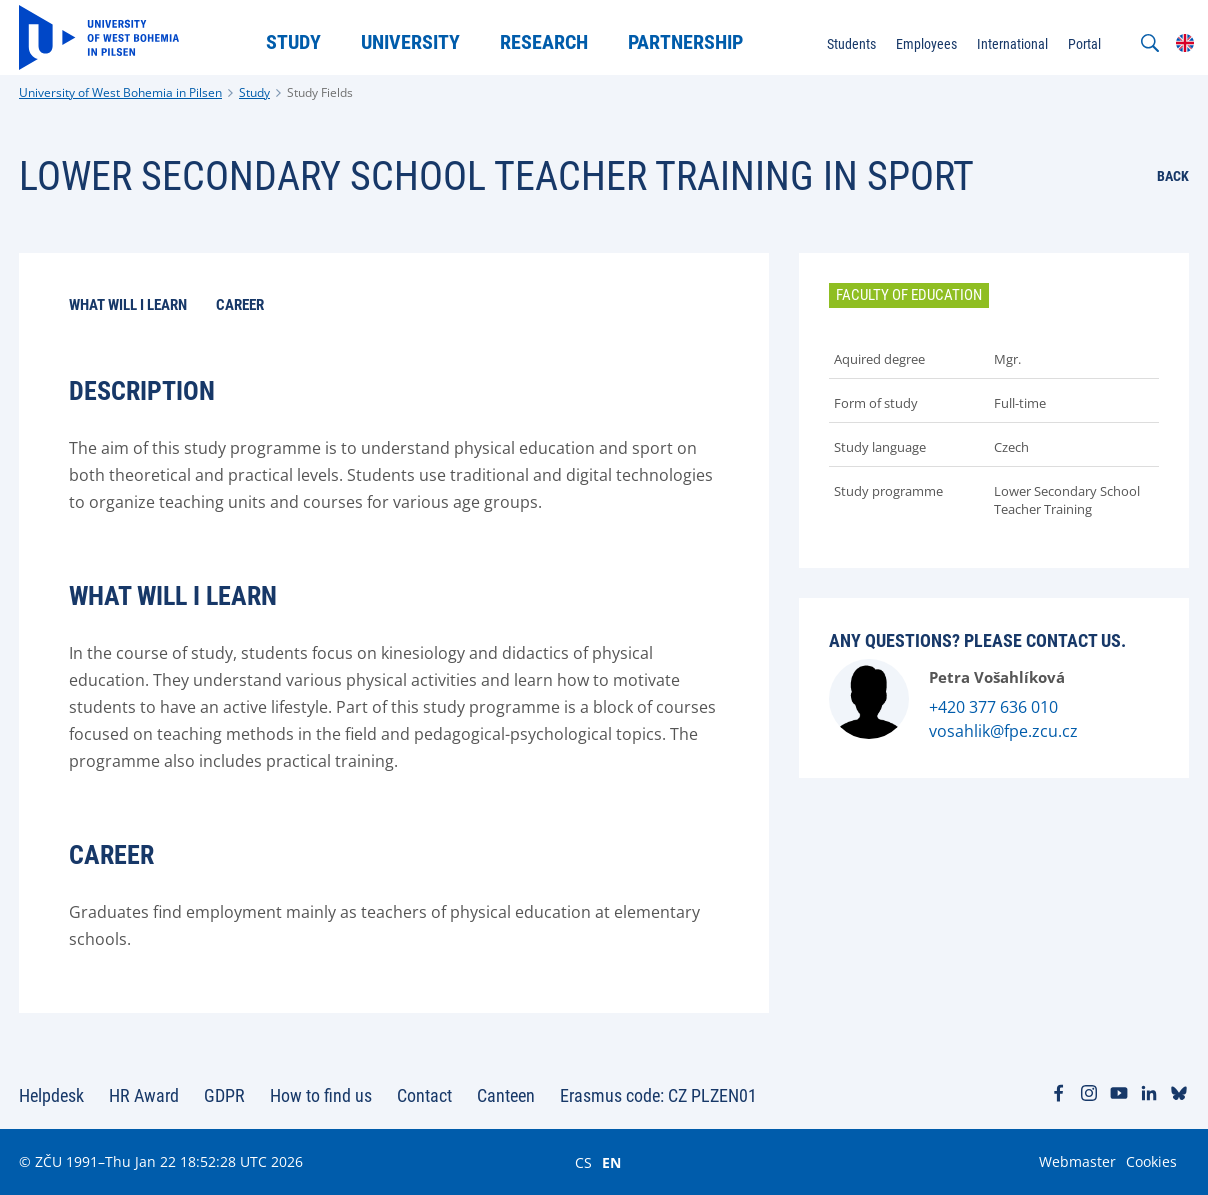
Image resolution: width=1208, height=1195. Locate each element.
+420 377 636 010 (993, 707)
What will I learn (128, 305)
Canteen (506, 1095)
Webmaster (1077, 1161)
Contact (424, 1095)
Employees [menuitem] (926, 44)
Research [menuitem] (544, 42)
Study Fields (320, 92)
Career (240, 305)
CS (583, 1162)
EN (611, 1162)
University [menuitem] (410, 42)
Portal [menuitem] (1084, 44)
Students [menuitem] (851, 44)
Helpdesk (51, 1095)
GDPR (224, 1095)
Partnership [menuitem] (685, 42)
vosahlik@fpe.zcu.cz (1003, 731)
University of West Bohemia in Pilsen (120, 92)
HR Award (144, 1095)
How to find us (321, 1095)
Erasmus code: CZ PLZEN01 (658, 1095)
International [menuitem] (1012, 44)
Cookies (1151, 1161)
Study (254, 92)
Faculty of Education (909, 295)
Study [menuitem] (293, 42)
